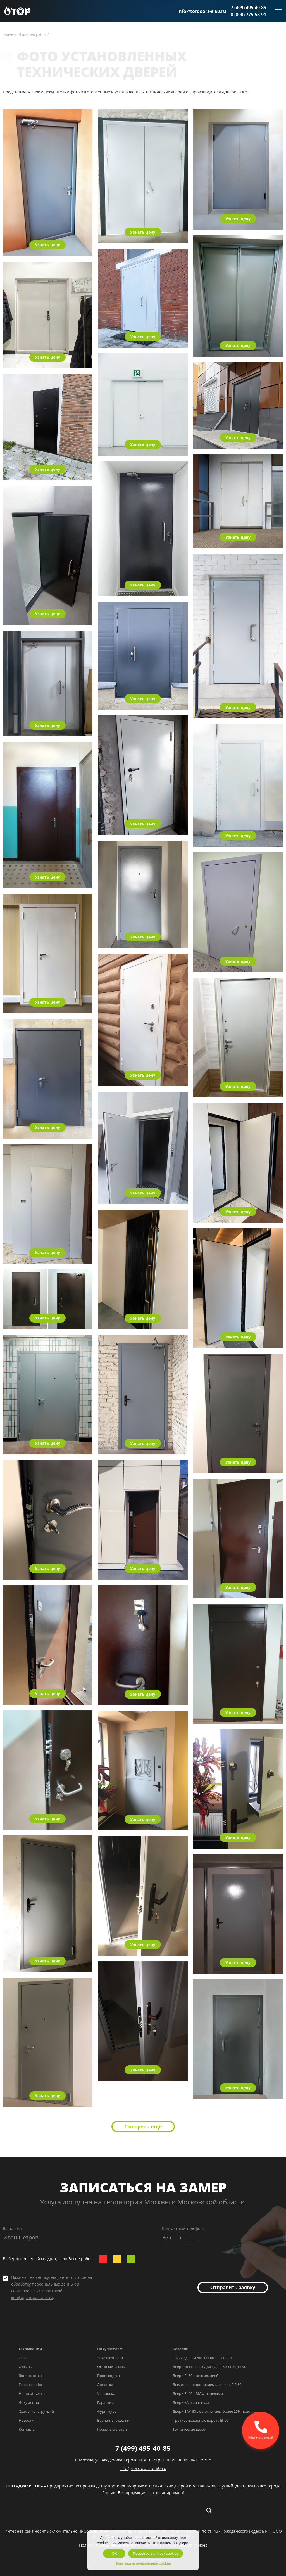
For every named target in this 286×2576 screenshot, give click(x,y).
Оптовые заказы (111, 2366)
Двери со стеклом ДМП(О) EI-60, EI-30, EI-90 (209, 2366)
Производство (109, 2375)
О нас (23, 2357)
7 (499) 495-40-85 (248, 7)
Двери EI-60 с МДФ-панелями (198, 2393)
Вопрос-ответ (30, 2375)
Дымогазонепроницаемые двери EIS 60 (207, 2384)
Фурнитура (106, 2411)
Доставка (105, 2384)
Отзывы (25, 2366)
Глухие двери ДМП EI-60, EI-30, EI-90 (203, 2357)
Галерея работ (31, 2384)
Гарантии (105, 2402)
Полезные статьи (112, 2429)
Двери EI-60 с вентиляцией (195, 2375)
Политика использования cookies (142, 2563)
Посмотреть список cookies (155, 2553)
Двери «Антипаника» (191, 2402)
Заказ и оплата (110, 2357)
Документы (29, 2402)
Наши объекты (32, 2393)
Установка (106, 2393)
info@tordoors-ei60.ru (201, 11)
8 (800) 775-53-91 (248, 14)
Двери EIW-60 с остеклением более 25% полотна (214, 2411)
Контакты (27, 2429)
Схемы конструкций (36, 2411)
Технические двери (189, 2429)
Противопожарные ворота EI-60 (200, 2420)
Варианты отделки (113, 2420)
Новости (26, 2420)
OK (114, 2553)
